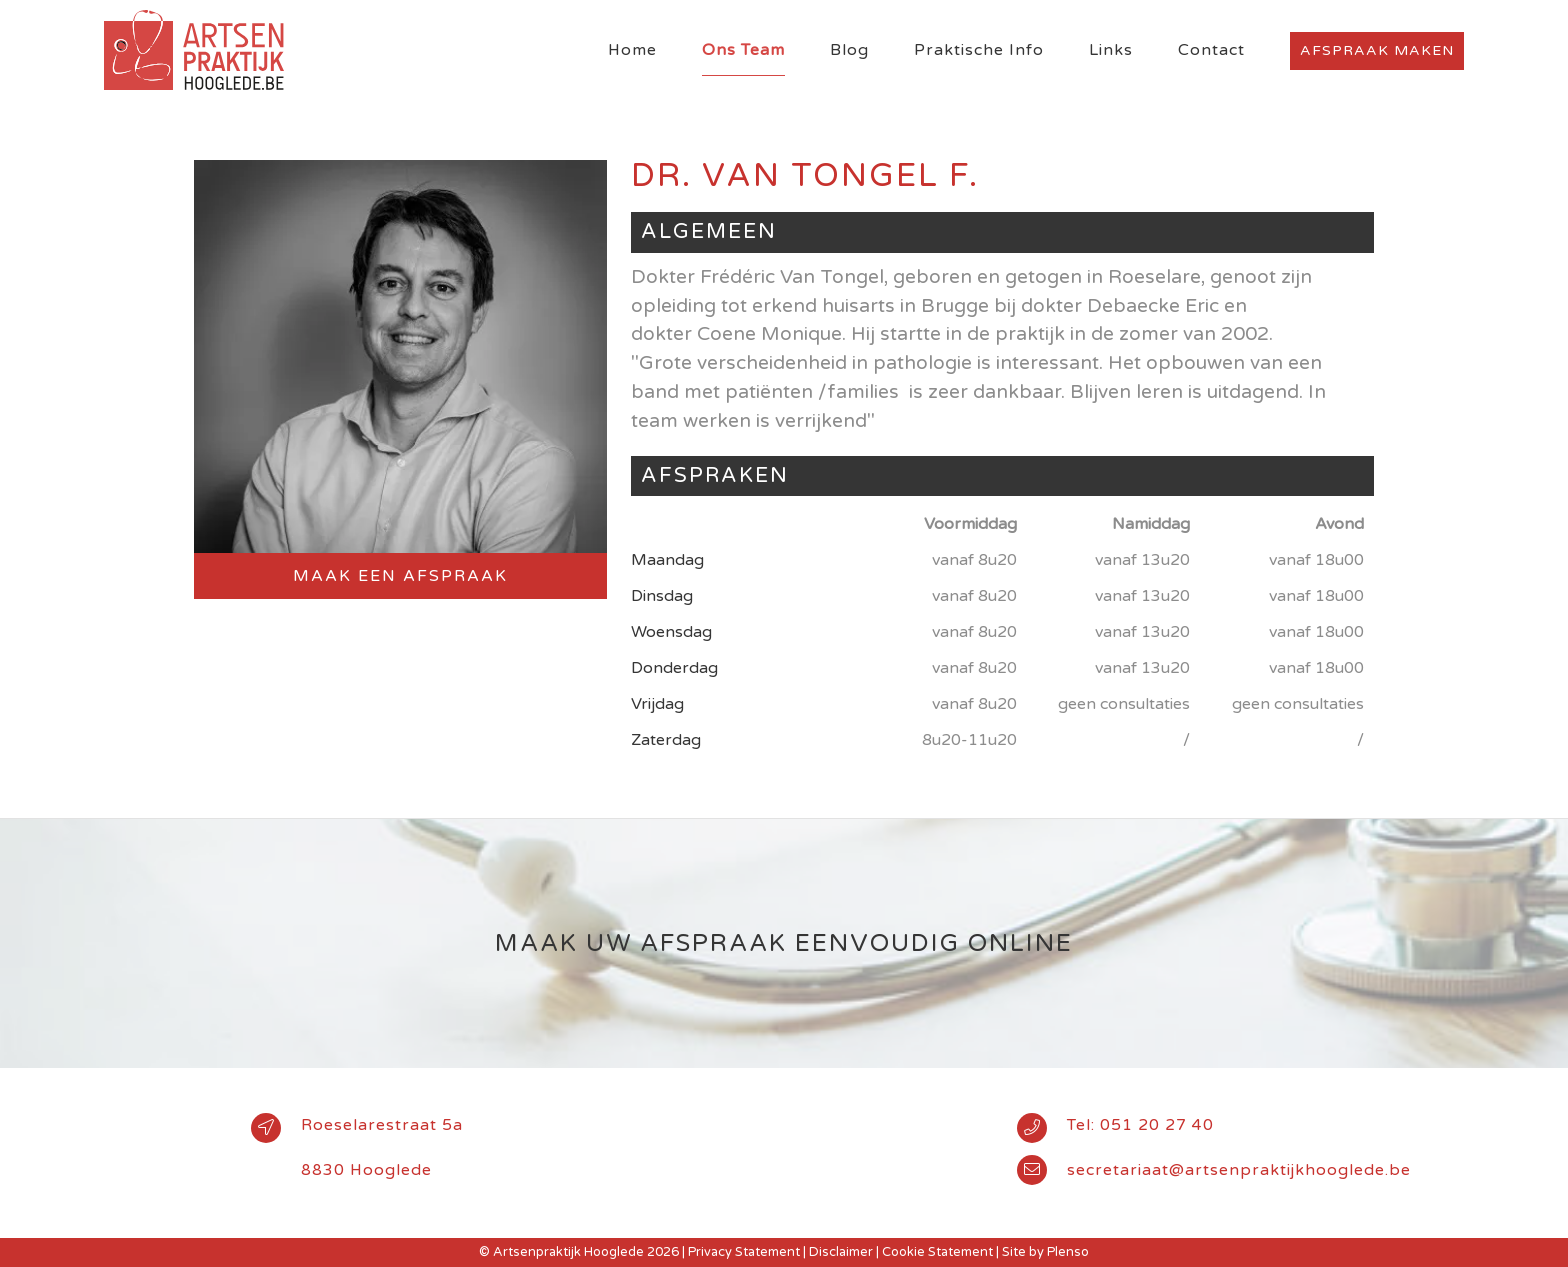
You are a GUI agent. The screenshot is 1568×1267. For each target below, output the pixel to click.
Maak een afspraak (400, 576)
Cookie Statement (937, 1252)
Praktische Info (979, 50)
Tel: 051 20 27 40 (1140, 1125)
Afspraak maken (1377, 50)
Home (632, 50)
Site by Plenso (1045, 1252)
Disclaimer (841, 1252)
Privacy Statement (744, 1252)
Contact (1211, 50)
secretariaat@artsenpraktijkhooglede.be (1239, 1170)
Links (1111, 50)
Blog (849, 50)
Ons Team (743, 50)
